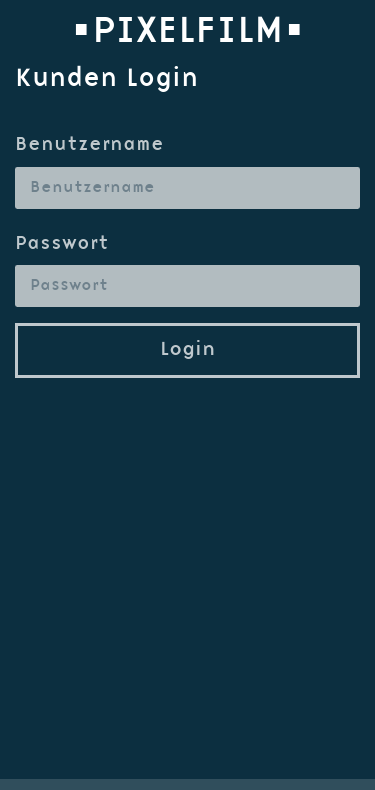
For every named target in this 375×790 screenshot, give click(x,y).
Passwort (62, 244)
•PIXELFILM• (188, 32)
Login (187, 350)
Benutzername (89, 145)
